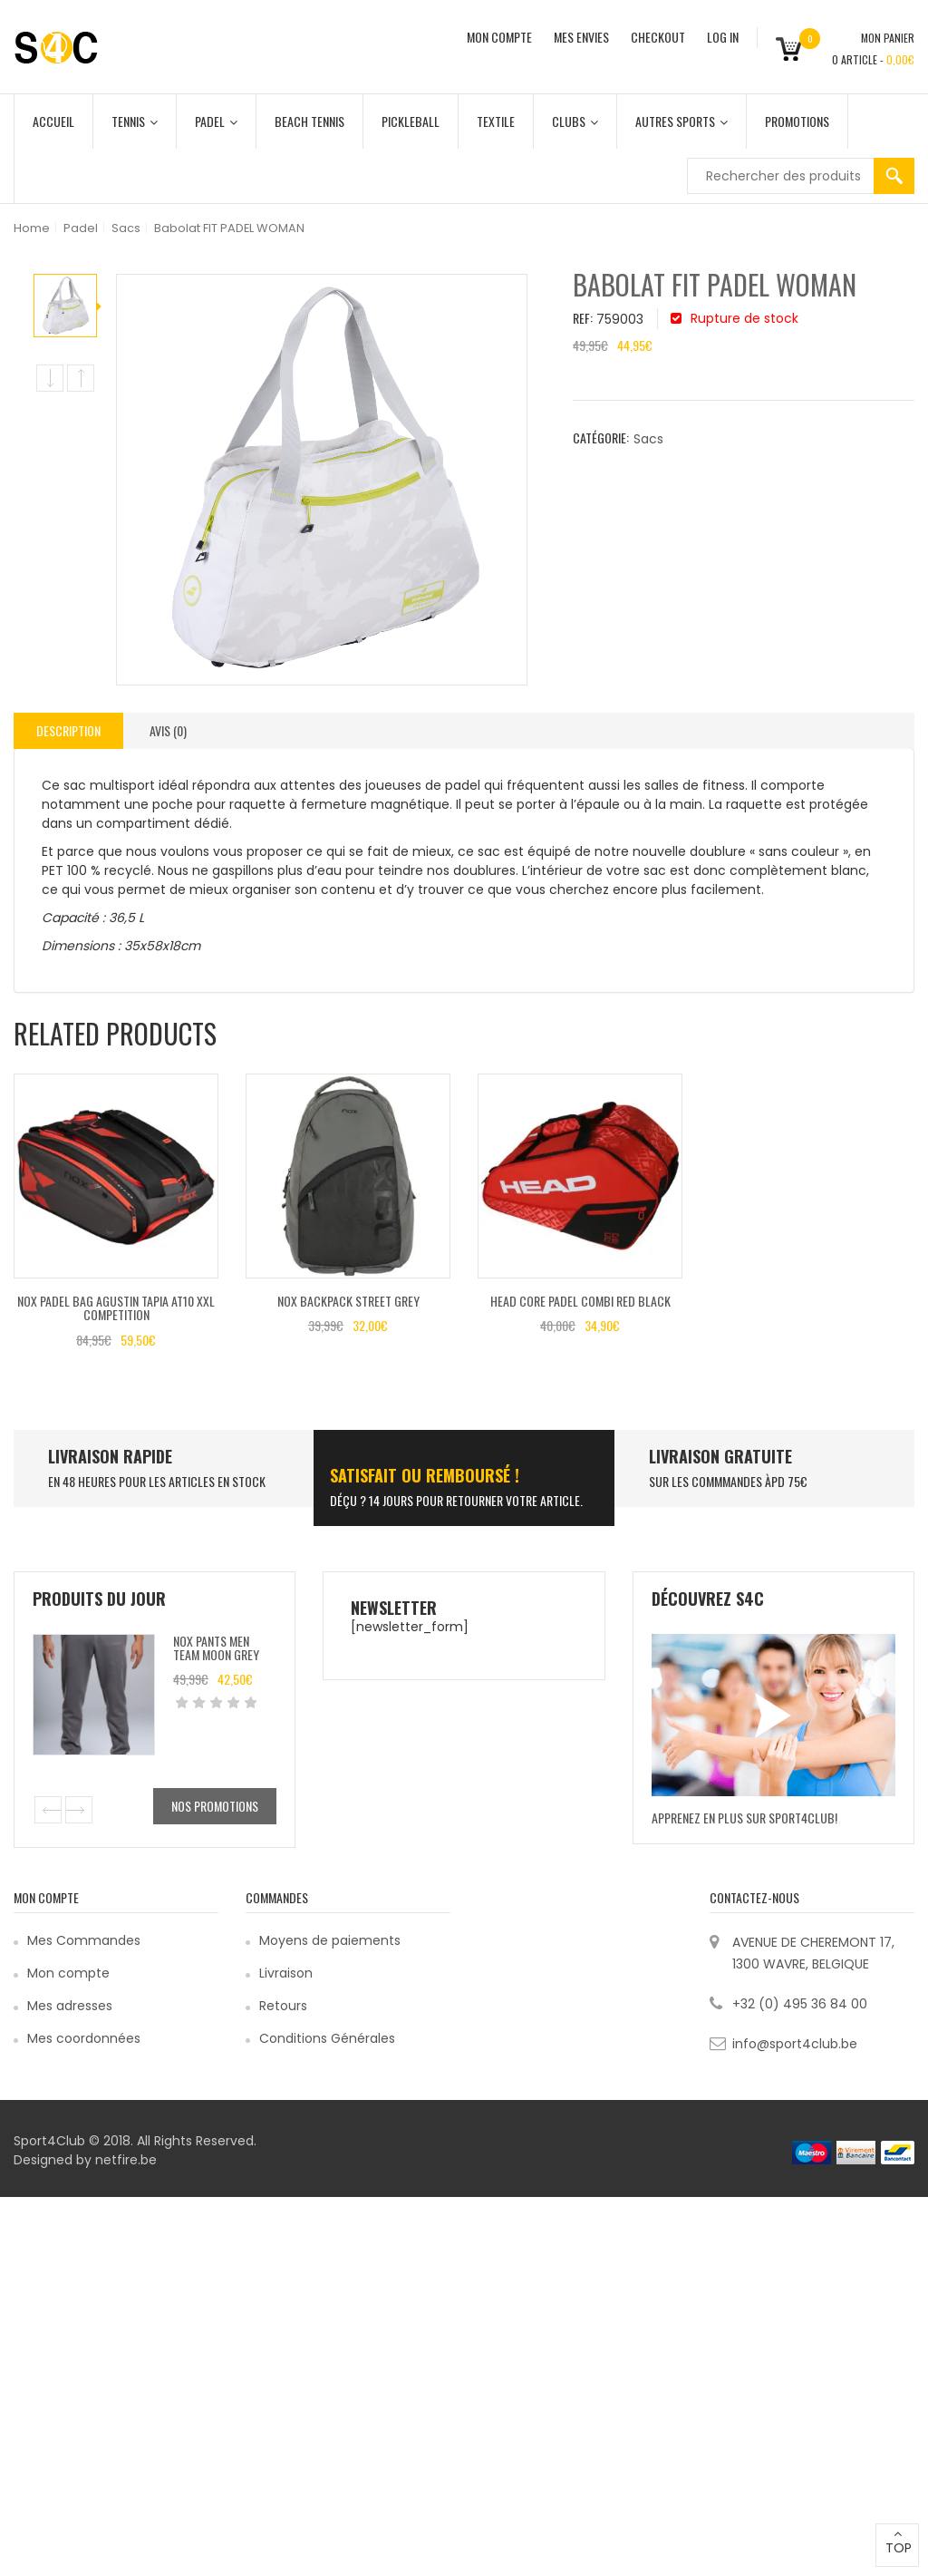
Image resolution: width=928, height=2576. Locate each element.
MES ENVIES (581, 36)
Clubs (575, 121)
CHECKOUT (658, 36)
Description (68, 730)
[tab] (68, 731)
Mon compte (68, 1973)
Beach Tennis (309, 121)
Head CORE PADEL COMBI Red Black (580, 1300)
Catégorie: (601, 437)
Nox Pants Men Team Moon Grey (216, 1647)
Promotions (797, 121)
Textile (496, 121)
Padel (216, 121)
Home (32, 228)
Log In (723, 36)
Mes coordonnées (83, 2038)
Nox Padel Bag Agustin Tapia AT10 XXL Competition (116, 1307)
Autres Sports (681, 121)
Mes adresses (69, 2006)
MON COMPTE (499, 36)
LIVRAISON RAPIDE (110, 1456)
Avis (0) (168, 730)
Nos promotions (214, 1805)
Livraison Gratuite (720, 1456)
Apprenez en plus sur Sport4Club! (744, 1817)
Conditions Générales (327, 2038)
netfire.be (126, 2160)
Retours (283, 2006)
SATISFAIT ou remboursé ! (424, 1475)
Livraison (286, 1973)
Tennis (134, 121)
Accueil (53, 121)
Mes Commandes (83, 1940)
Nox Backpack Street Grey (348, 1300)
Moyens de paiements (330, 1940)
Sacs (125, 228)
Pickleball (411, 121)
